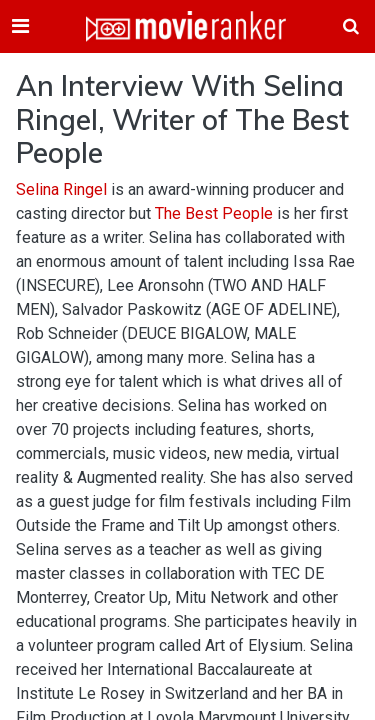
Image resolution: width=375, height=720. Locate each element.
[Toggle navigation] (20, 26)
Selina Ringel (61, 189)
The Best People (214, 213)
